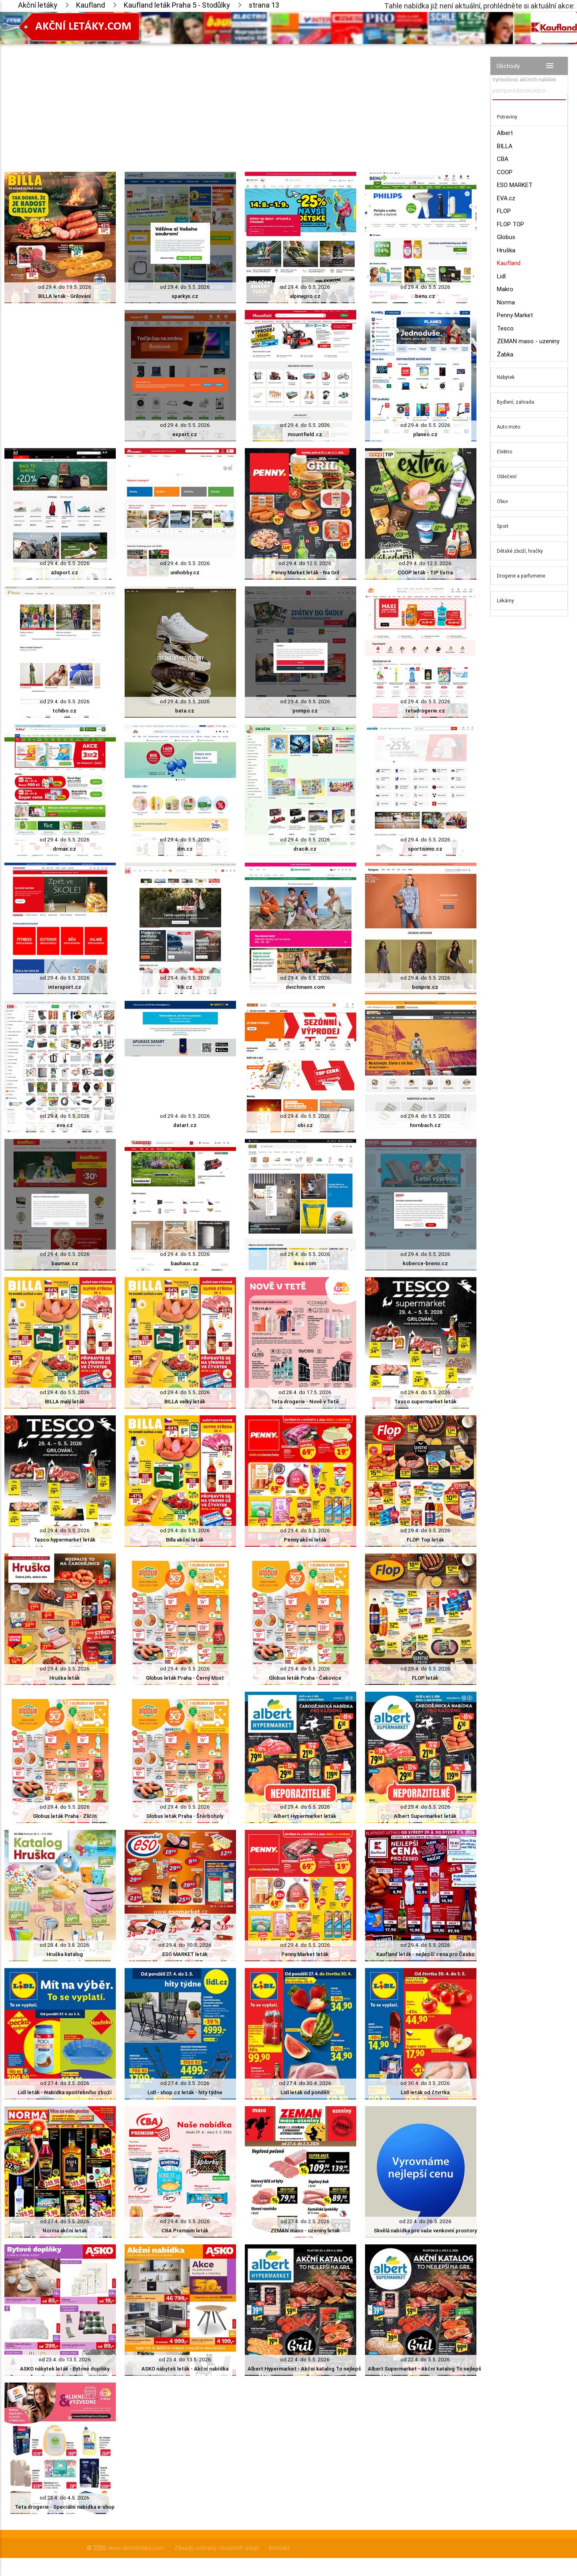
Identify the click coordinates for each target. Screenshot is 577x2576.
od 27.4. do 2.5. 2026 (305, 2221)
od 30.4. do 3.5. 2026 (425, 2083)
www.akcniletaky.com (136, 2548)
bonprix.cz (425, 987)
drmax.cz (64, 848)
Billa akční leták (185, 1539)
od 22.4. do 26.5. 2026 (425, 2221)
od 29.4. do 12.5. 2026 (304, 563)
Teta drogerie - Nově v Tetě (305, 1401)
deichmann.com (305, 987)
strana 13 (264, 5)
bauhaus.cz (185, 1263)
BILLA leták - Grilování (64, 296)
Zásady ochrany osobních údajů (216, 2548)
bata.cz (184, 710)
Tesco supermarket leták (425, 1401)
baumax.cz (64, 1263)
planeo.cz (425, 434)
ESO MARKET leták (185, 1954)
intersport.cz (64, 987)
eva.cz (64, 1125)
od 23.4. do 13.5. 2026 (64, 2359)
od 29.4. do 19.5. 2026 (64, 287)
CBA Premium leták (184, 2230)
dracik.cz (305, 848)
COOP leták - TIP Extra (425, 572)
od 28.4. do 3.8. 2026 (64, 1945)
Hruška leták (64, 1677)
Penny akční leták (305, 1539)
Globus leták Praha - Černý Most (185, 1677)
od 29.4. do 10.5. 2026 (185, 1945)
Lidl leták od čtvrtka (425, 2092)
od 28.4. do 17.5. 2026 (304, 1392)
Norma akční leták (64, 2230)
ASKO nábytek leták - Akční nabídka (184, 2368)
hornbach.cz (425, 1125)
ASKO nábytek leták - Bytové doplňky (64, 2368)
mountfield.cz (305, 434)
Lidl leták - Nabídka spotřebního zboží (65, 2092)
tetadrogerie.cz (425, 710)
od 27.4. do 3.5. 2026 (64, 2083)
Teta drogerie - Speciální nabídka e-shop (65, 2507)
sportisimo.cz (425, 848)
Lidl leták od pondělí (305, 2092)
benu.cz (425, 296)
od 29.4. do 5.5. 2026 (185, 287)
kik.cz (185, 987)
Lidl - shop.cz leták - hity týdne (184, 2092)
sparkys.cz (184, 296)
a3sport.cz (64, 572)
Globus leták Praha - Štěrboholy (184, 1816)
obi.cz (305, 1125)
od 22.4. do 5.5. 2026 (305, 2359)
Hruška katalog (64, 1954)
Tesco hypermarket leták (64, 1539)
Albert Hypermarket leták (305, 1816)
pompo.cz (305, 710)
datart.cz (185, 1125)
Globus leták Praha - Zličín (65, 1816)
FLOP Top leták (425, 1539)
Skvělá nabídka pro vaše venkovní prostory (425, 2230)
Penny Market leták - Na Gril (305, 572)
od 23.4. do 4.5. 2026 (64, 2497)
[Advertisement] (240, 100)
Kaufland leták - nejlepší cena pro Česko (425, 1954)
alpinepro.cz (305, 296)
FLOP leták (425, 1677)
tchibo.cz (64, 710)
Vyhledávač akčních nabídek (524, 79)
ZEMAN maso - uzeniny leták (305, 2230)
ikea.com (305, 1263)
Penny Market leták (305, 1954)
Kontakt (279, 2548)
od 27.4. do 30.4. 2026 (305, 2083)
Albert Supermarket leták (425, 1816)
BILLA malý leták (65, 1401)
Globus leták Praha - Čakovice (305, 1677)
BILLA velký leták (184, 1401)
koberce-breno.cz (425, 1263)
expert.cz (184, 434)
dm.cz (185, 848)
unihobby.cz (185, 572)
